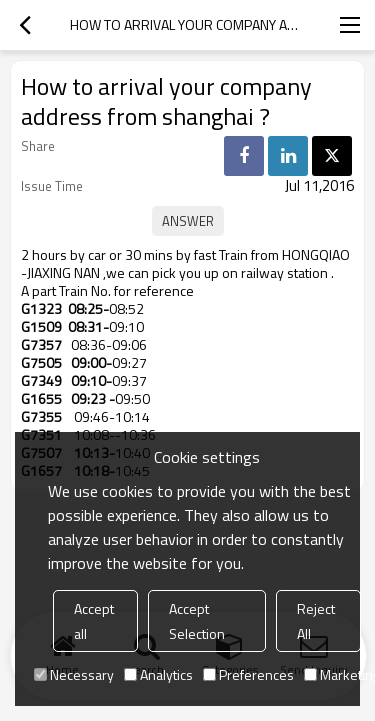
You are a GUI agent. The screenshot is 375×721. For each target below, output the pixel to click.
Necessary (74, 674)
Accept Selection (197, 621)
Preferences (248, 674)
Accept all (94, 621)
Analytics (158, 674)
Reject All (316, 621)
